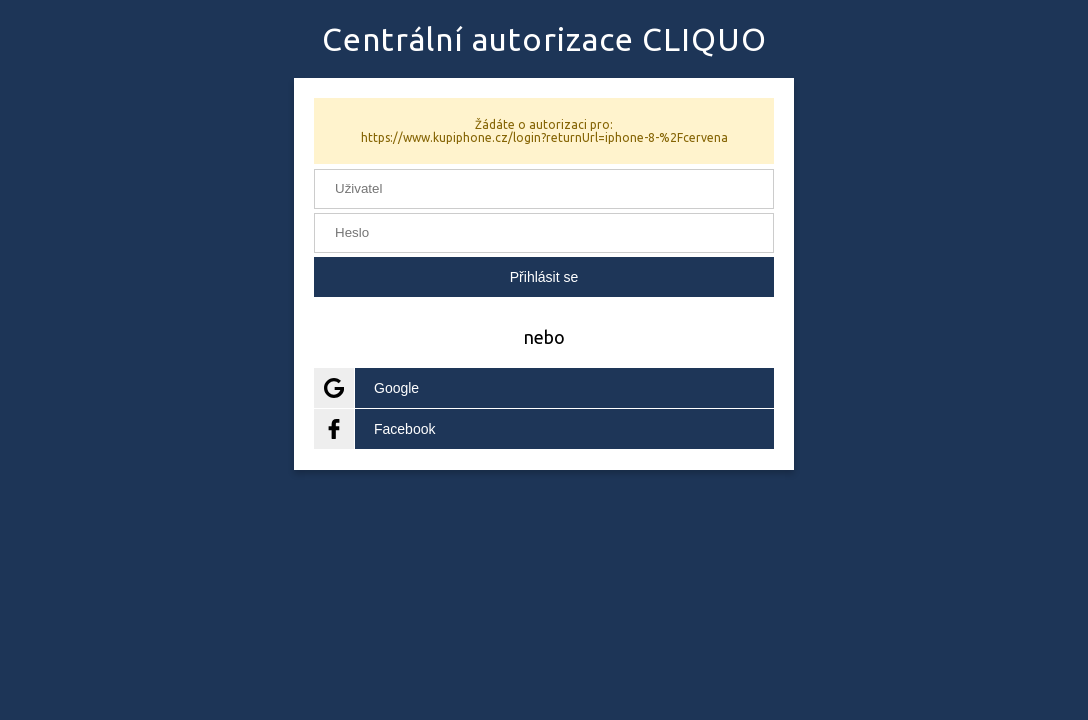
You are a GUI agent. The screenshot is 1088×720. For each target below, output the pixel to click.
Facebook (374, 429)
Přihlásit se (544, 277)
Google (366, 388)
